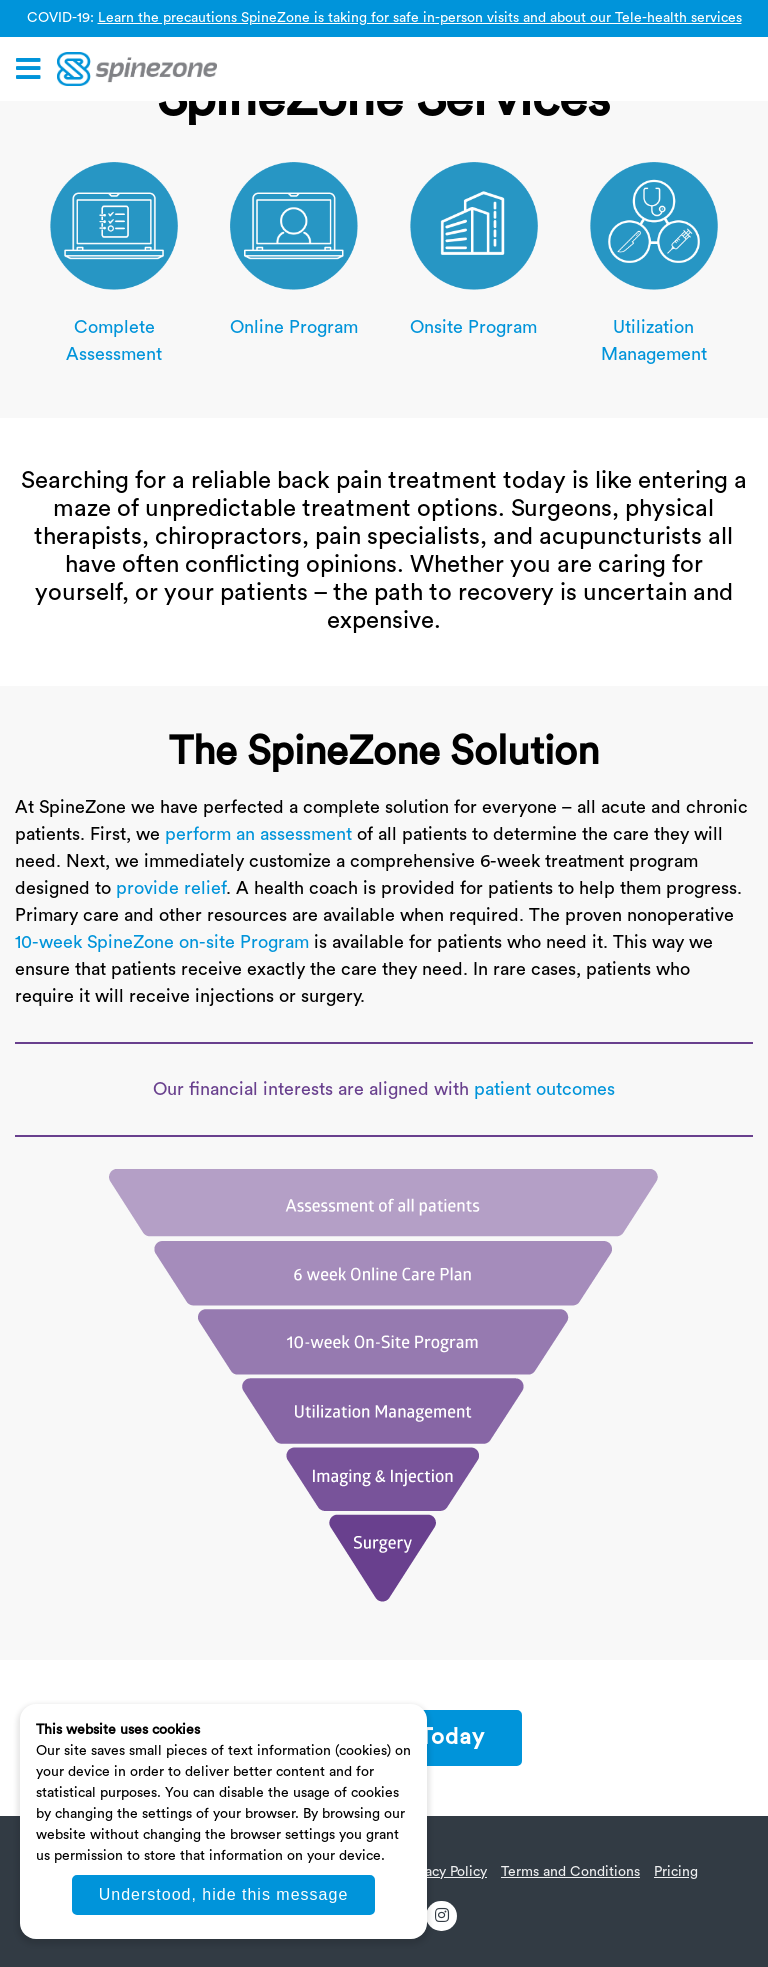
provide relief (171, 888)
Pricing (676, 1872)
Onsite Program (473, 327)
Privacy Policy (444, 1872)
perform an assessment (258, 834)
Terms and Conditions (570, 1872)
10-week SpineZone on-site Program (162, 942)
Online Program (294, 327)
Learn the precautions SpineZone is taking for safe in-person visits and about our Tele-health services (420, 18)
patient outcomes (544, 1089)
